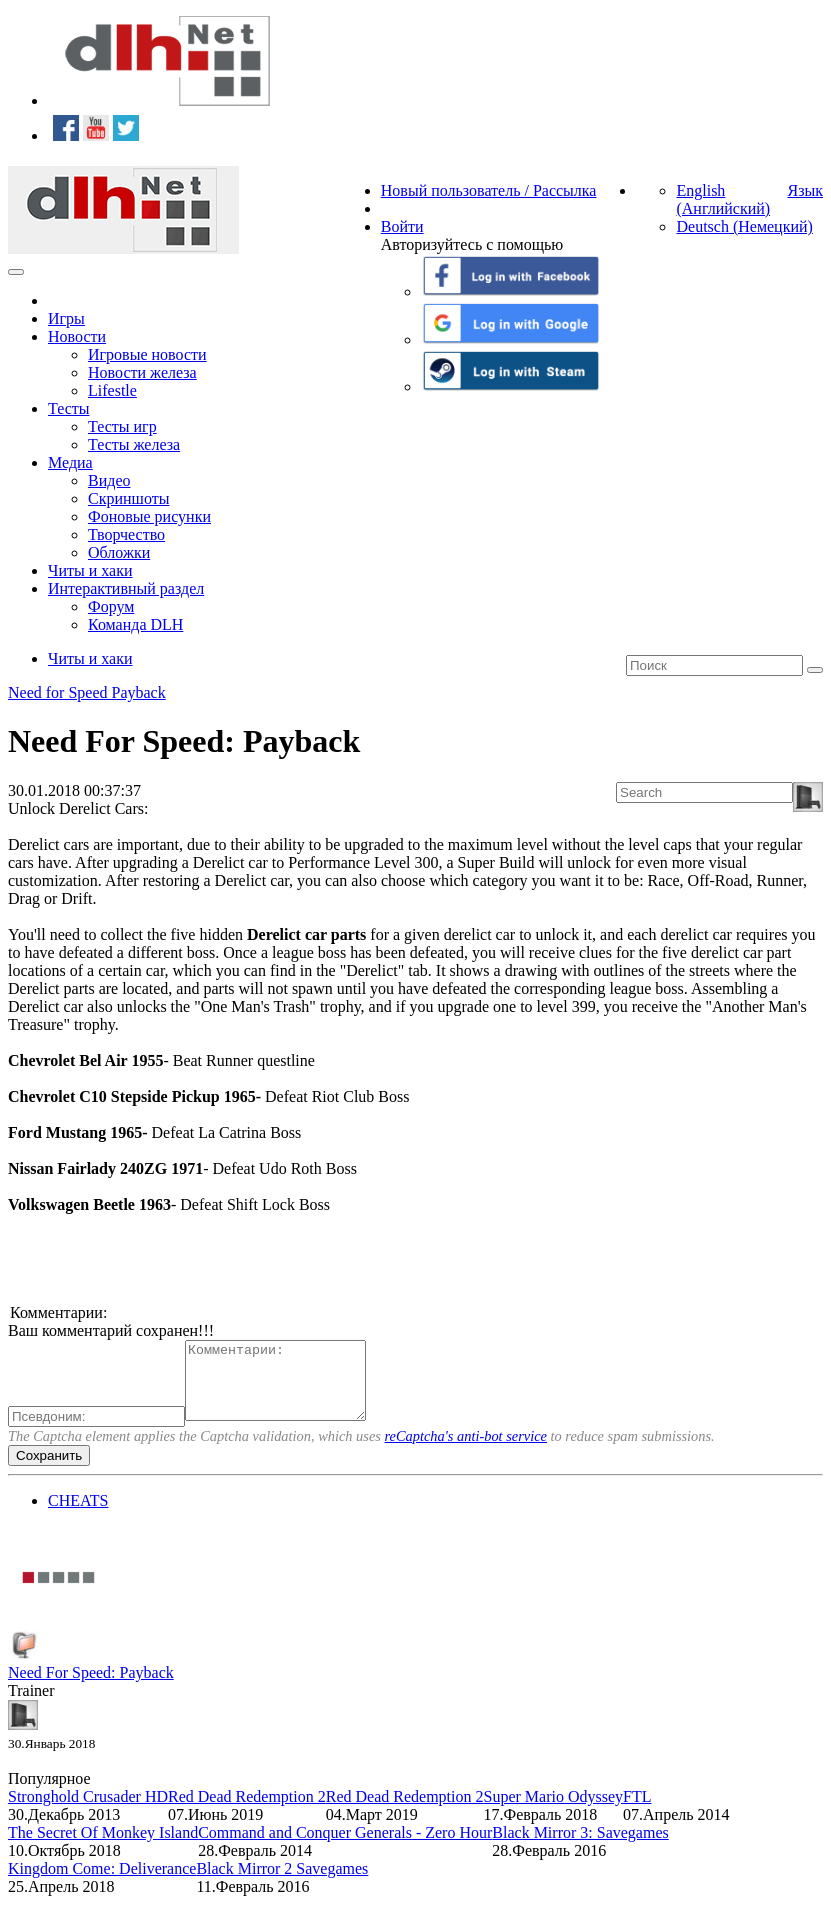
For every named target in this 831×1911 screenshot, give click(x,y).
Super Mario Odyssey (553, 1811)
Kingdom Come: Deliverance (102, 1883)
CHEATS (78, 1515)
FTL (637, 1811)
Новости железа (142, 372)
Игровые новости (147, 354)
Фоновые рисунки (149, 516)
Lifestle (112, 390)
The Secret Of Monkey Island (103, 1847)
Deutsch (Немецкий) (744, 226)
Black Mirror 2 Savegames (282, 1883)
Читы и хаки (90, 570)
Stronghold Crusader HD (88, 1811)
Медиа (70, 462)
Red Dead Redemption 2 (247, 1811)
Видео (109, 480)
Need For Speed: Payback (91, 1687)
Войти (402, 226)
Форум (111, 606)
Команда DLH (135, 624)
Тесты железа (134, 444)
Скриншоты (128, 498)
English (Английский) (723, 199)
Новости (77, 336)
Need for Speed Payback (87, 692)
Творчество (126, 534)
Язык (805, 190)
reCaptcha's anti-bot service (466, 1451)
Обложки (119, 552)
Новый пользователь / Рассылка (489, 190)
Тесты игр (122, 426)
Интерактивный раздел (126, 588)
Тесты (69, 408)
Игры (66, 318)
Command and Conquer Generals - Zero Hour (345, 1847)
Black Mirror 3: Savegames (580, 1847)
